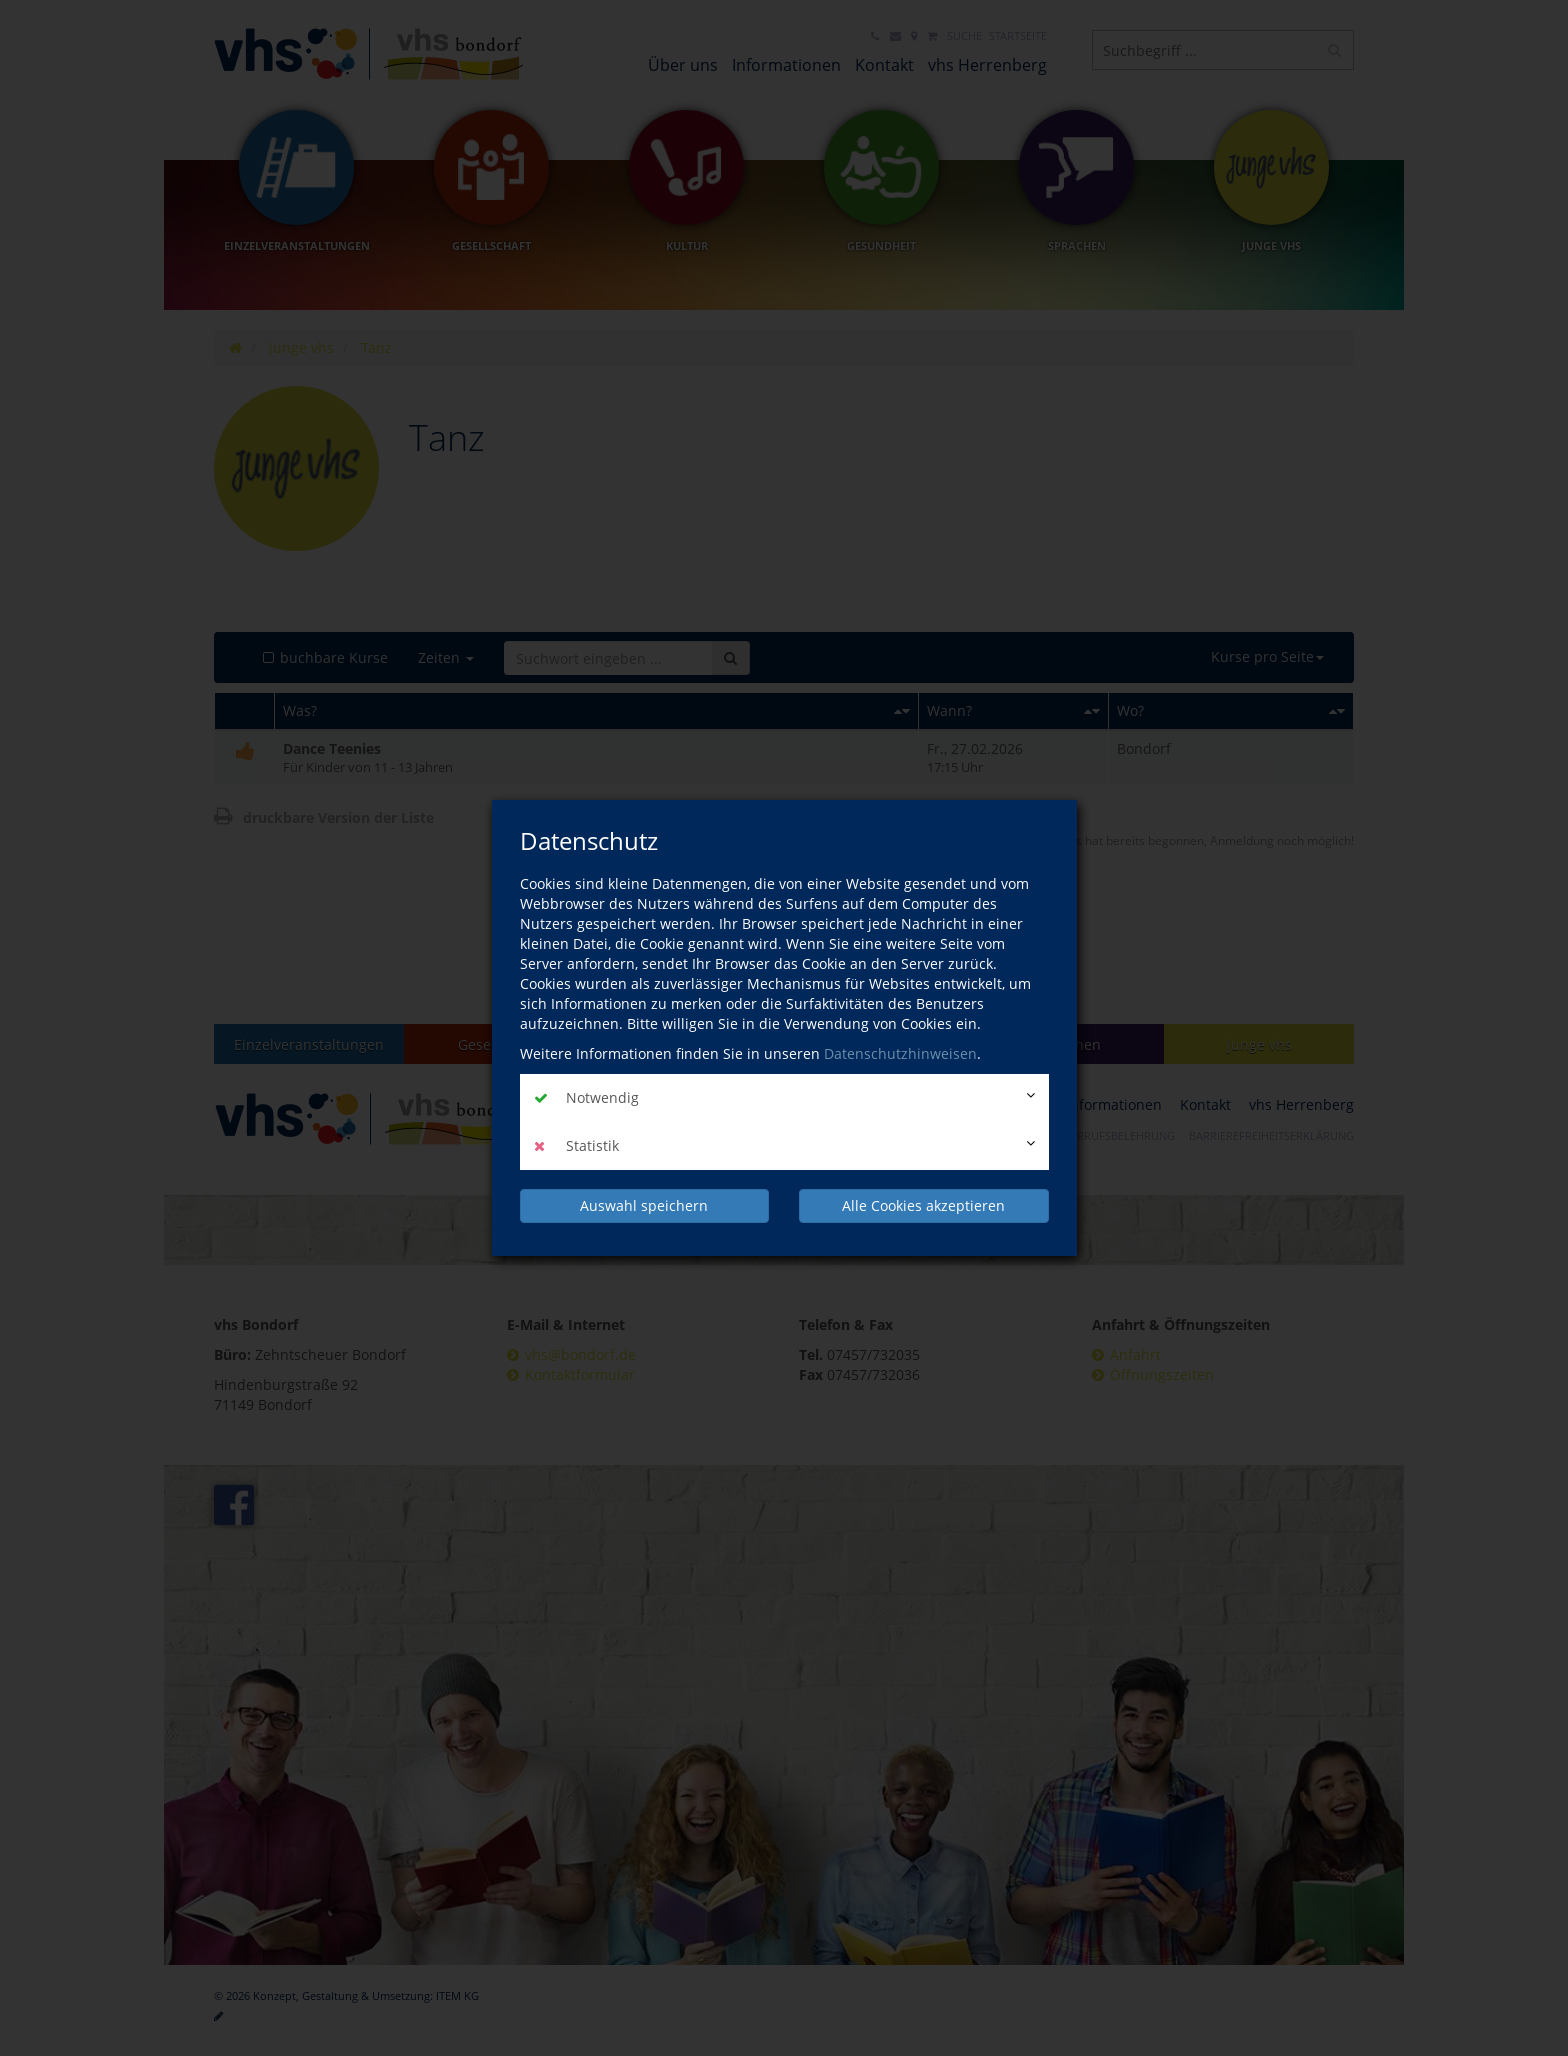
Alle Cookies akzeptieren (923, 1205)
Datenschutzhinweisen (900, 1053)
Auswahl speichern (644, 1205)
